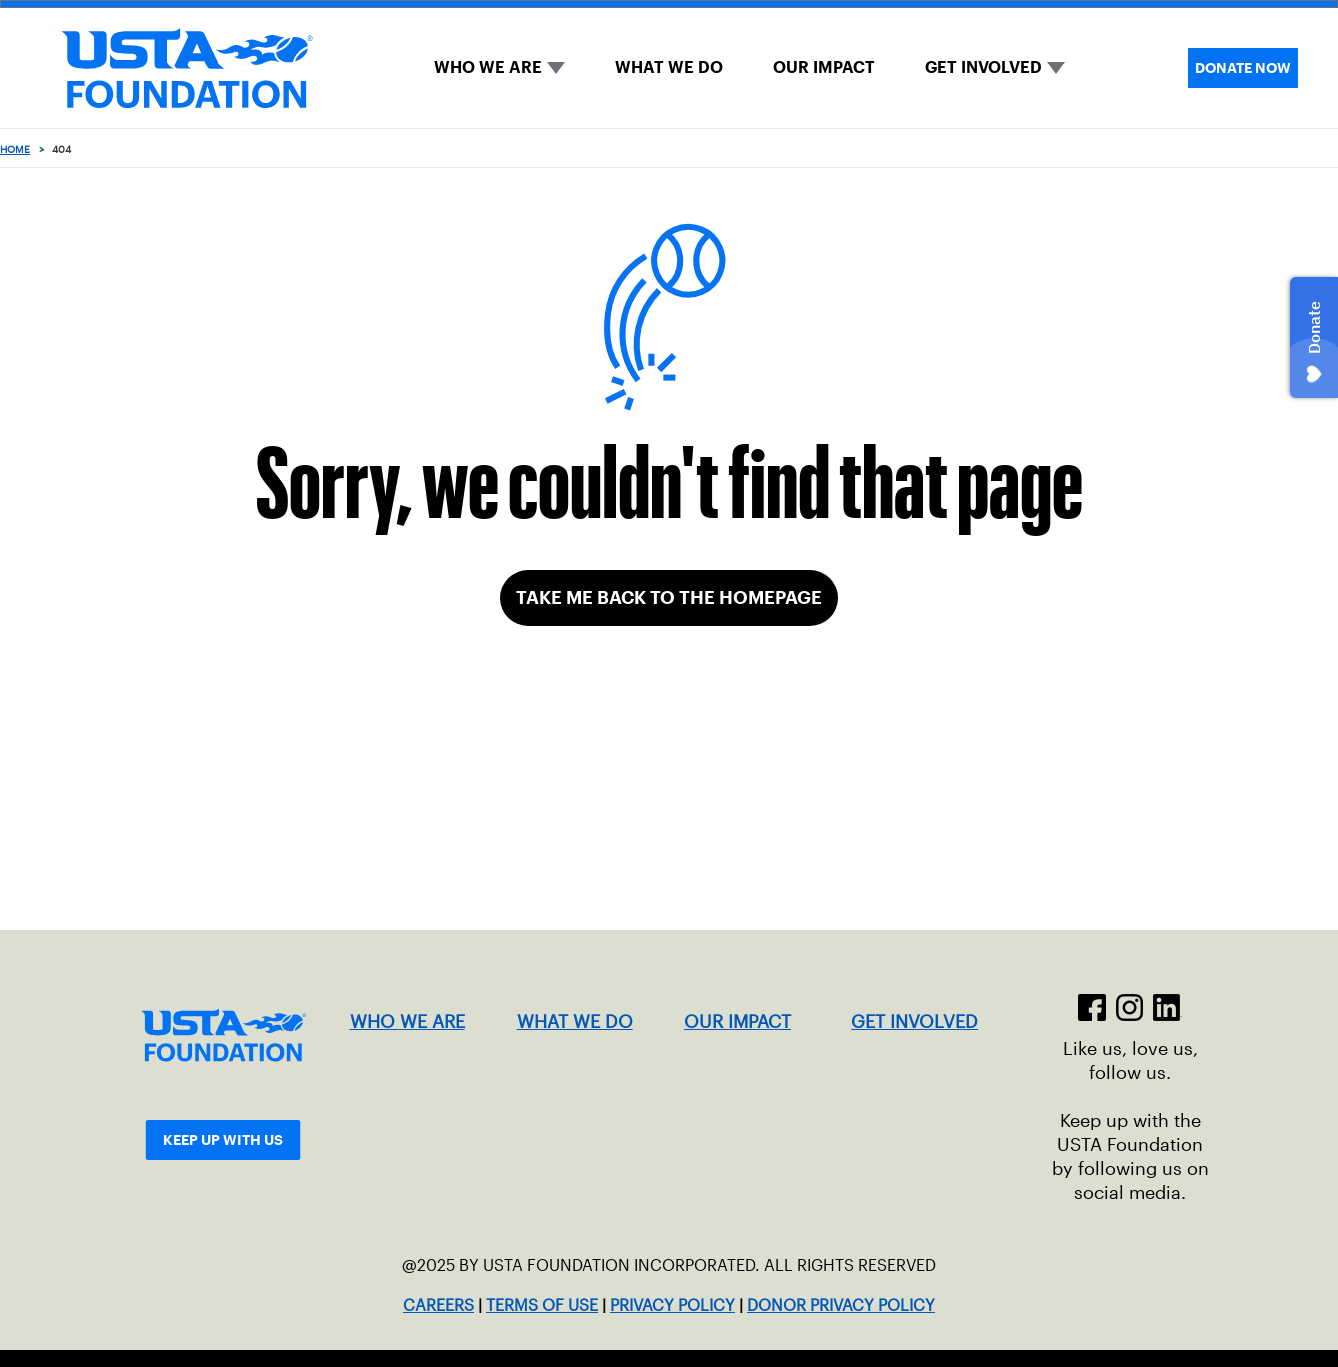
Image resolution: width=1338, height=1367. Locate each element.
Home (15, 149)
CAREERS (438, 1305)
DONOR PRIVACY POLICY (841, 1305)
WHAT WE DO (669, 67)
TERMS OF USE (542, 1305)
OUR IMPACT (824, 67)
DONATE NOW (1243, 68)
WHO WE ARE (488, 67)
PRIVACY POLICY (672, 1305)
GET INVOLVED (983, 67)
